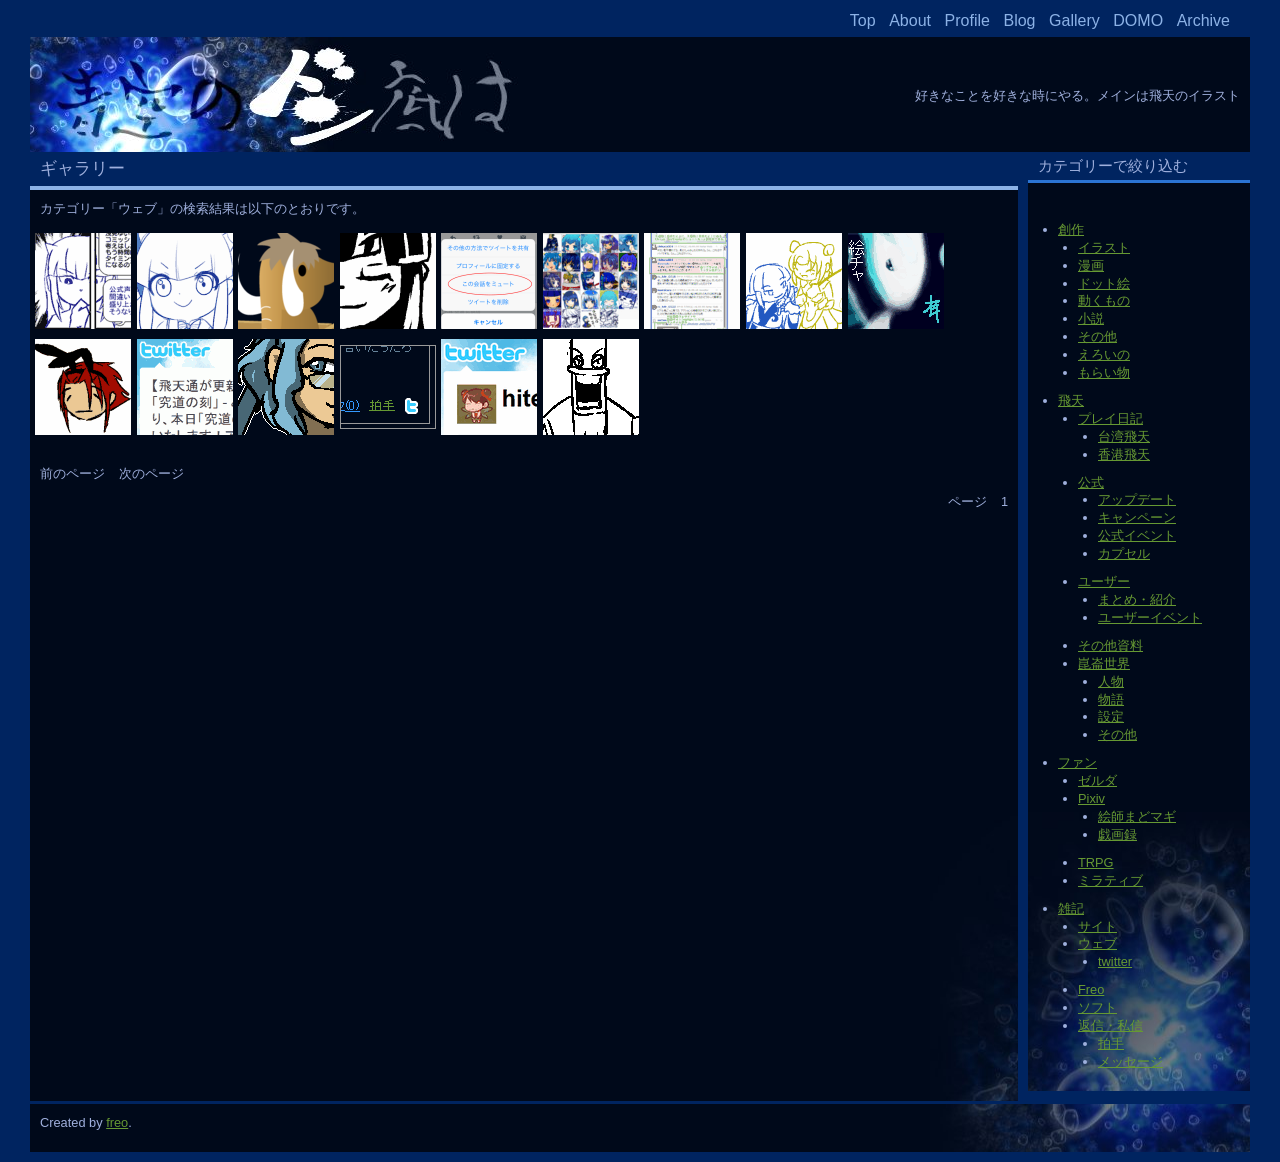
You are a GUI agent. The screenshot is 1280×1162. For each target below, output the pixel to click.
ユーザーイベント (1150, 617)
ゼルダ (1097, 780)
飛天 (1071, 400)
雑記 (1071, 908)
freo (117, 1122)
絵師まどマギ (1137, 816)
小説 (1091, 318)
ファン (1077, 762)
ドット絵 (1104, 283)
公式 (1091, 482)
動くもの (1104, 300)
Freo (1091, 989)
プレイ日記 (1110, 418)
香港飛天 (1124, 454)
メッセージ (1130, 1061)
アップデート (1137, 499)
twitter (1115, 961)
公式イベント (1137, 535)
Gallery (1074, 20)
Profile (967, 20)
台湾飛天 (1124, 436)
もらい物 (1104, 372)
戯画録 (1117, 834)
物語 (1111, 699)
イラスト (1104, 247)
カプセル (1124, 553)
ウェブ (1097, 943)
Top (863, 20)
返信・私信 (1110, 1025)
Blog (1019, 20)
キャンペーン (1137, 517)
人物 (1111, 681)
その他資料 (1110, 645)
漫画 (1091, 265)
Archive (1203, 20)
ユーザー (1104, 581)
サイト (1097, 926)
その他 (1097, 336)
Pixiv (1091, 798)
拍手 (1111, 1043)
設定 (1111, 716)
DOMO (1138, 20)
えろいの (1104, 354)
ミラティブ (1110, 880)
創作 (1071, 229)
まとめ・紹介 (1137, 599)
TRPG (1096, 862)
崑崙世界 (1104, 663)
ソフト (1097, 1007)
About (910, 20)
